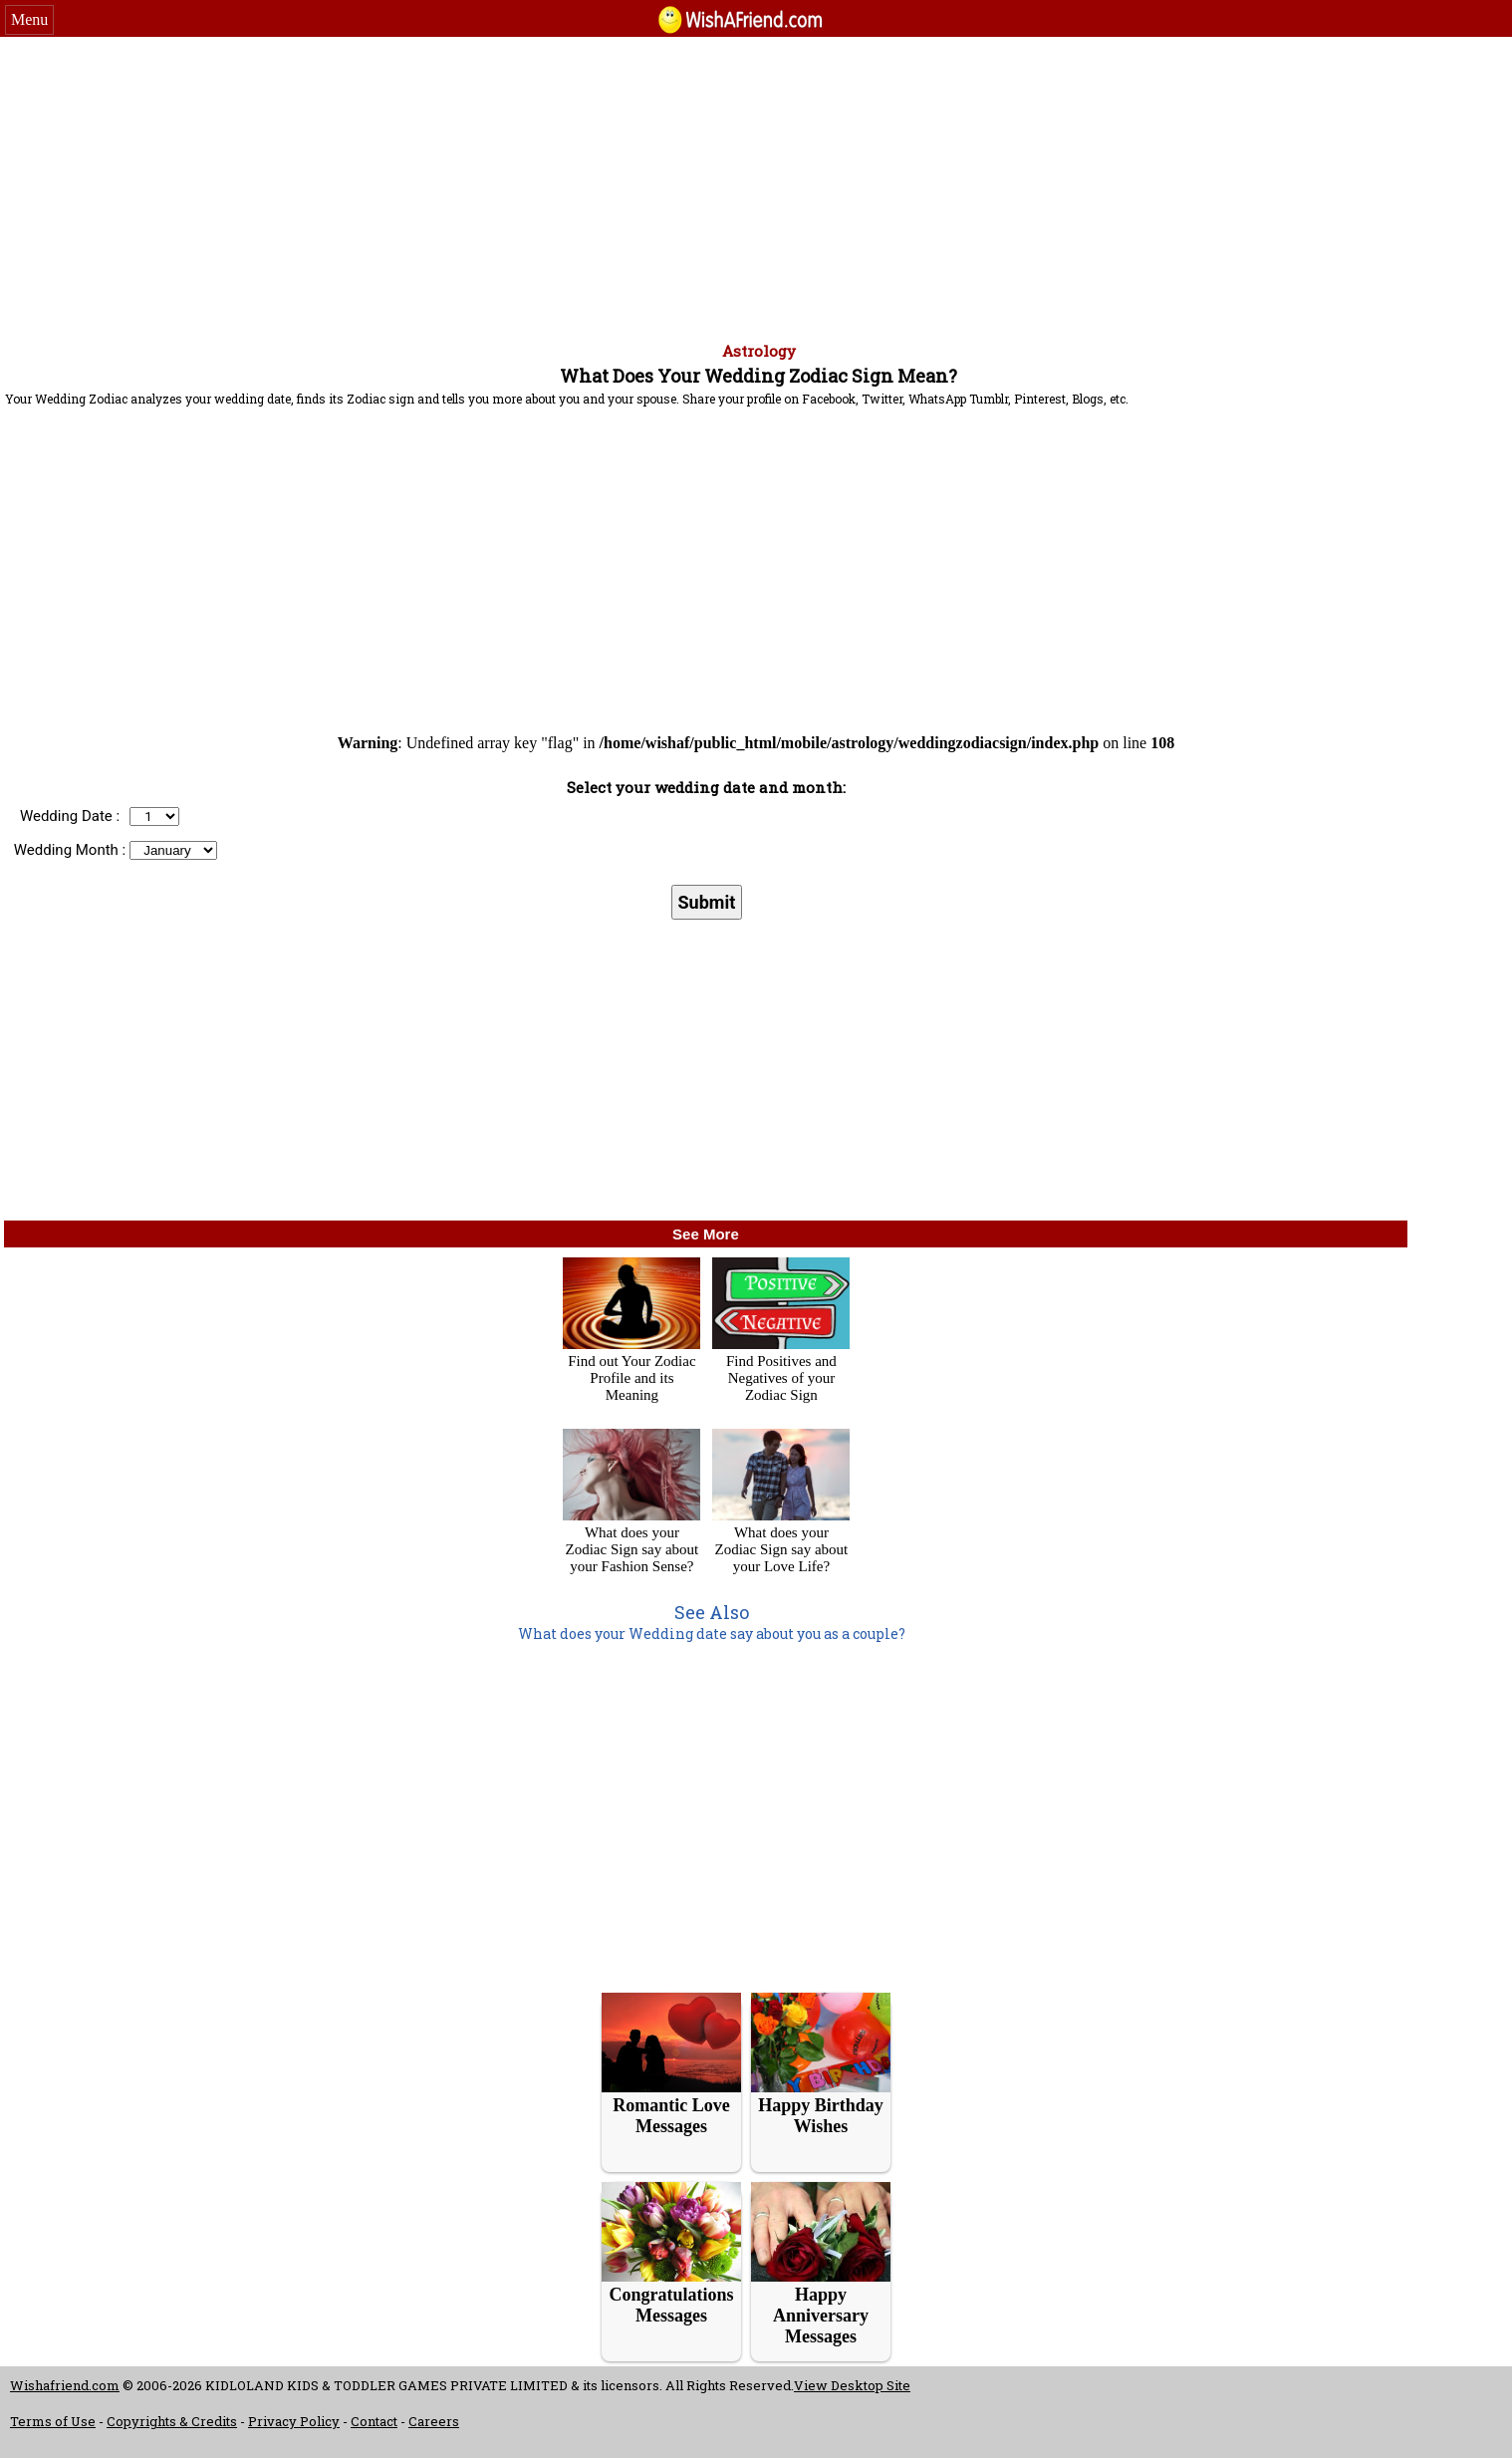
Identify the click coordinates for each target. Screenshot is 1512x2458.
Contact (374, 2421)
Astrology (759, 351)
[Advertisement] (756, 186)
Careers (433, 2421)
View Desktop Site (852, 2385)
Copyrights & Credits (172, 2421)
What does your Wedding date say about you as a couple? (711, 1633)
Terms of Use (53, 2421)
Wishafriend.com (65, 2385)
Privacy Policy (294, 2421)
